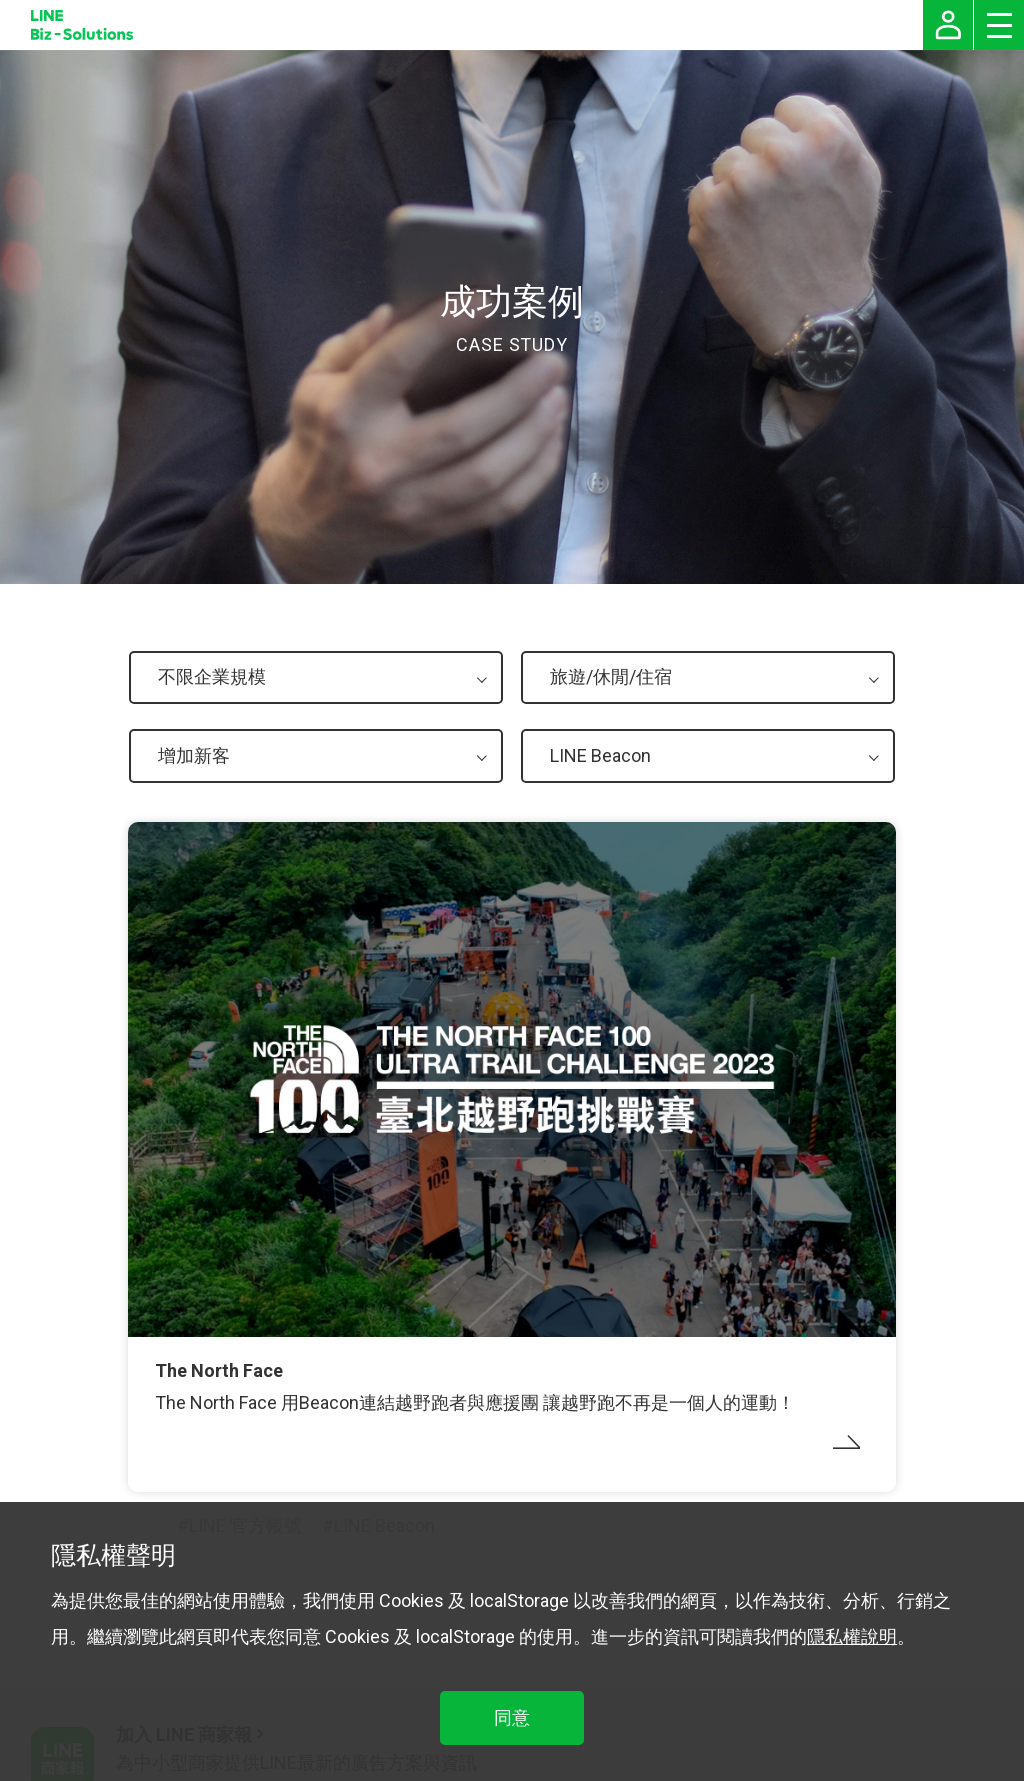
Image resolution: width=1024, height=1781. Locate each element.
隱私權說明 (852, 1636)
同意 (512, 1717)
